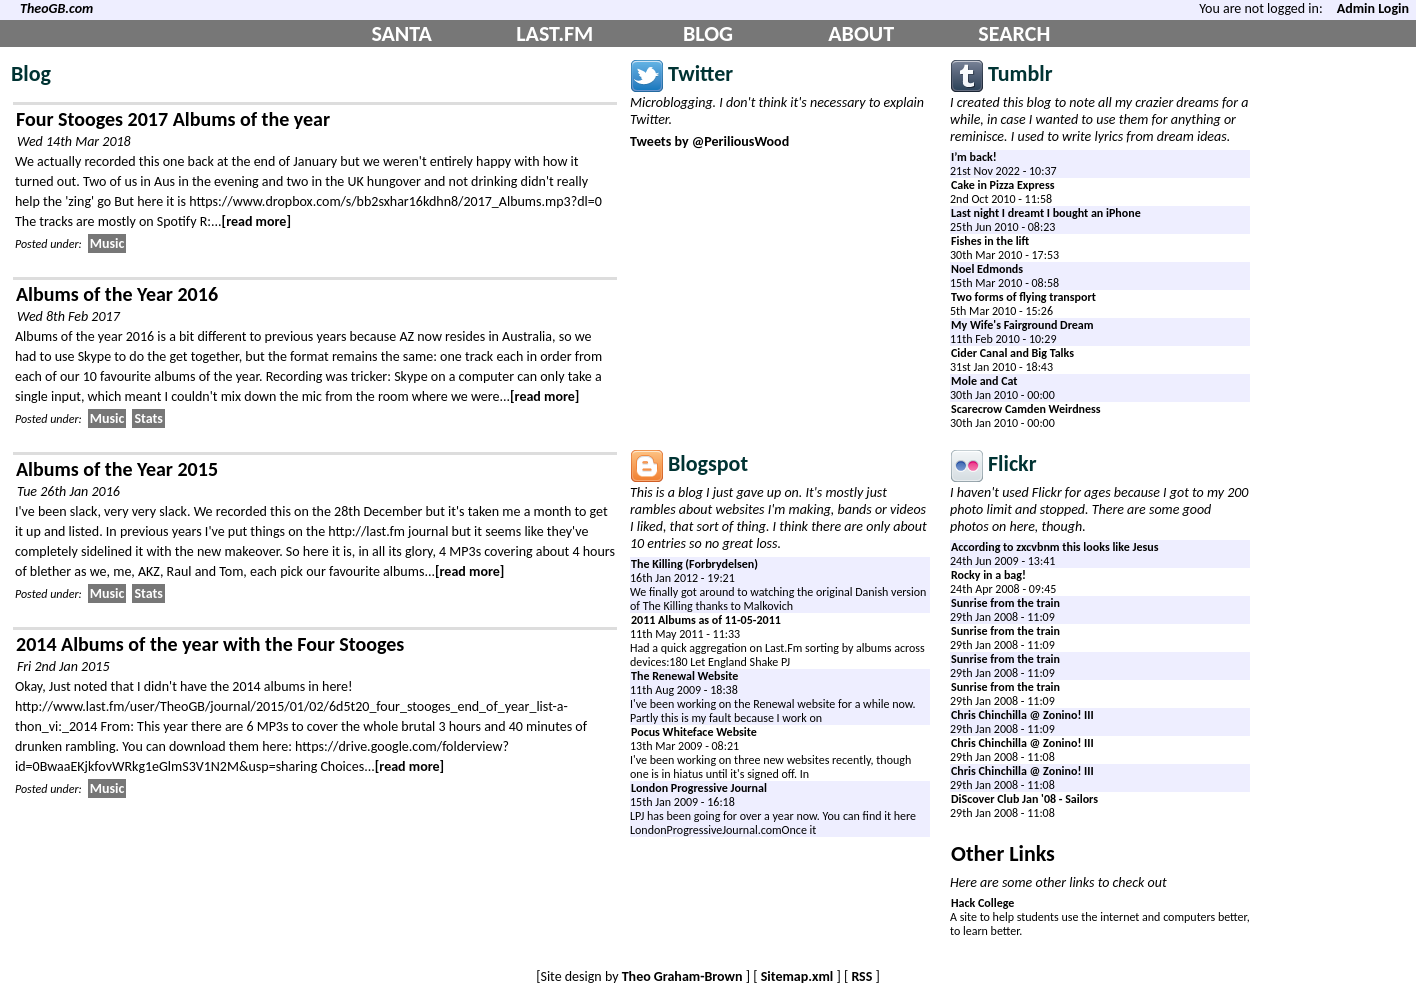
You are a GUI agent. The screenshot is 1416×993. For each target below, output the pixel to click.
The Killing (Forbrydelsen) (694, 564)
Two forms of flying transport (1023, 297)
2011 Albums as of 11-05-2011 (706, 620)
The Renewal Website (684, 676)
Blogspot (708, 463)
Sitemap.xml (797, 976)
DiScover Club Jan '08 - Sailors (1024, 799)
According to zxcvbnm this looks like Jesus (1055, 547)
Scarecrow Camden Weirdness (1026, 409)
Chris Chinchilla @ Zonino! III (1022, 715)
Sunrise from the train (1005, 603)
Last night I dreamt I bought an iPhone (1046, 213)
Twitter (700, 73)
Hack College (982, 903)
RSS (861, 976)
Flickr (1012, 463)
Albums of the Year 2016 (117, 294)
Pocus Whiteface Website (694, 732)
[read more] (256, 221)
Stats (148, 418)
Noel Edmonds (987, 269)
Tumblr (1020, 73)
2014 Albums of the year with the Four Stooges (210, 644)
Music (107, 243)
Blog (31, 73)
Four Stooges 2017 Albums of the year (173, 119)
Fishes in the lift (990, 241)
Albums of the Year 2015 (117, 469)
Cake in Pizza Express (1002, 185)
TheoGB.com (56, 8)
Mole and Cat (984, 381)
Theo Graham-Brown (682, 976)
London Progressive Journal (699, 788)
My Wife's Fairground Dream (1022, 325)
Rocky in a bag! (988, 575)
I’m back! (974, 157)
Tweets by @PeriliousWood (709, 141)
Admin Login (1373, 8)
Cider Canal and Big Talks (1012, 353)
